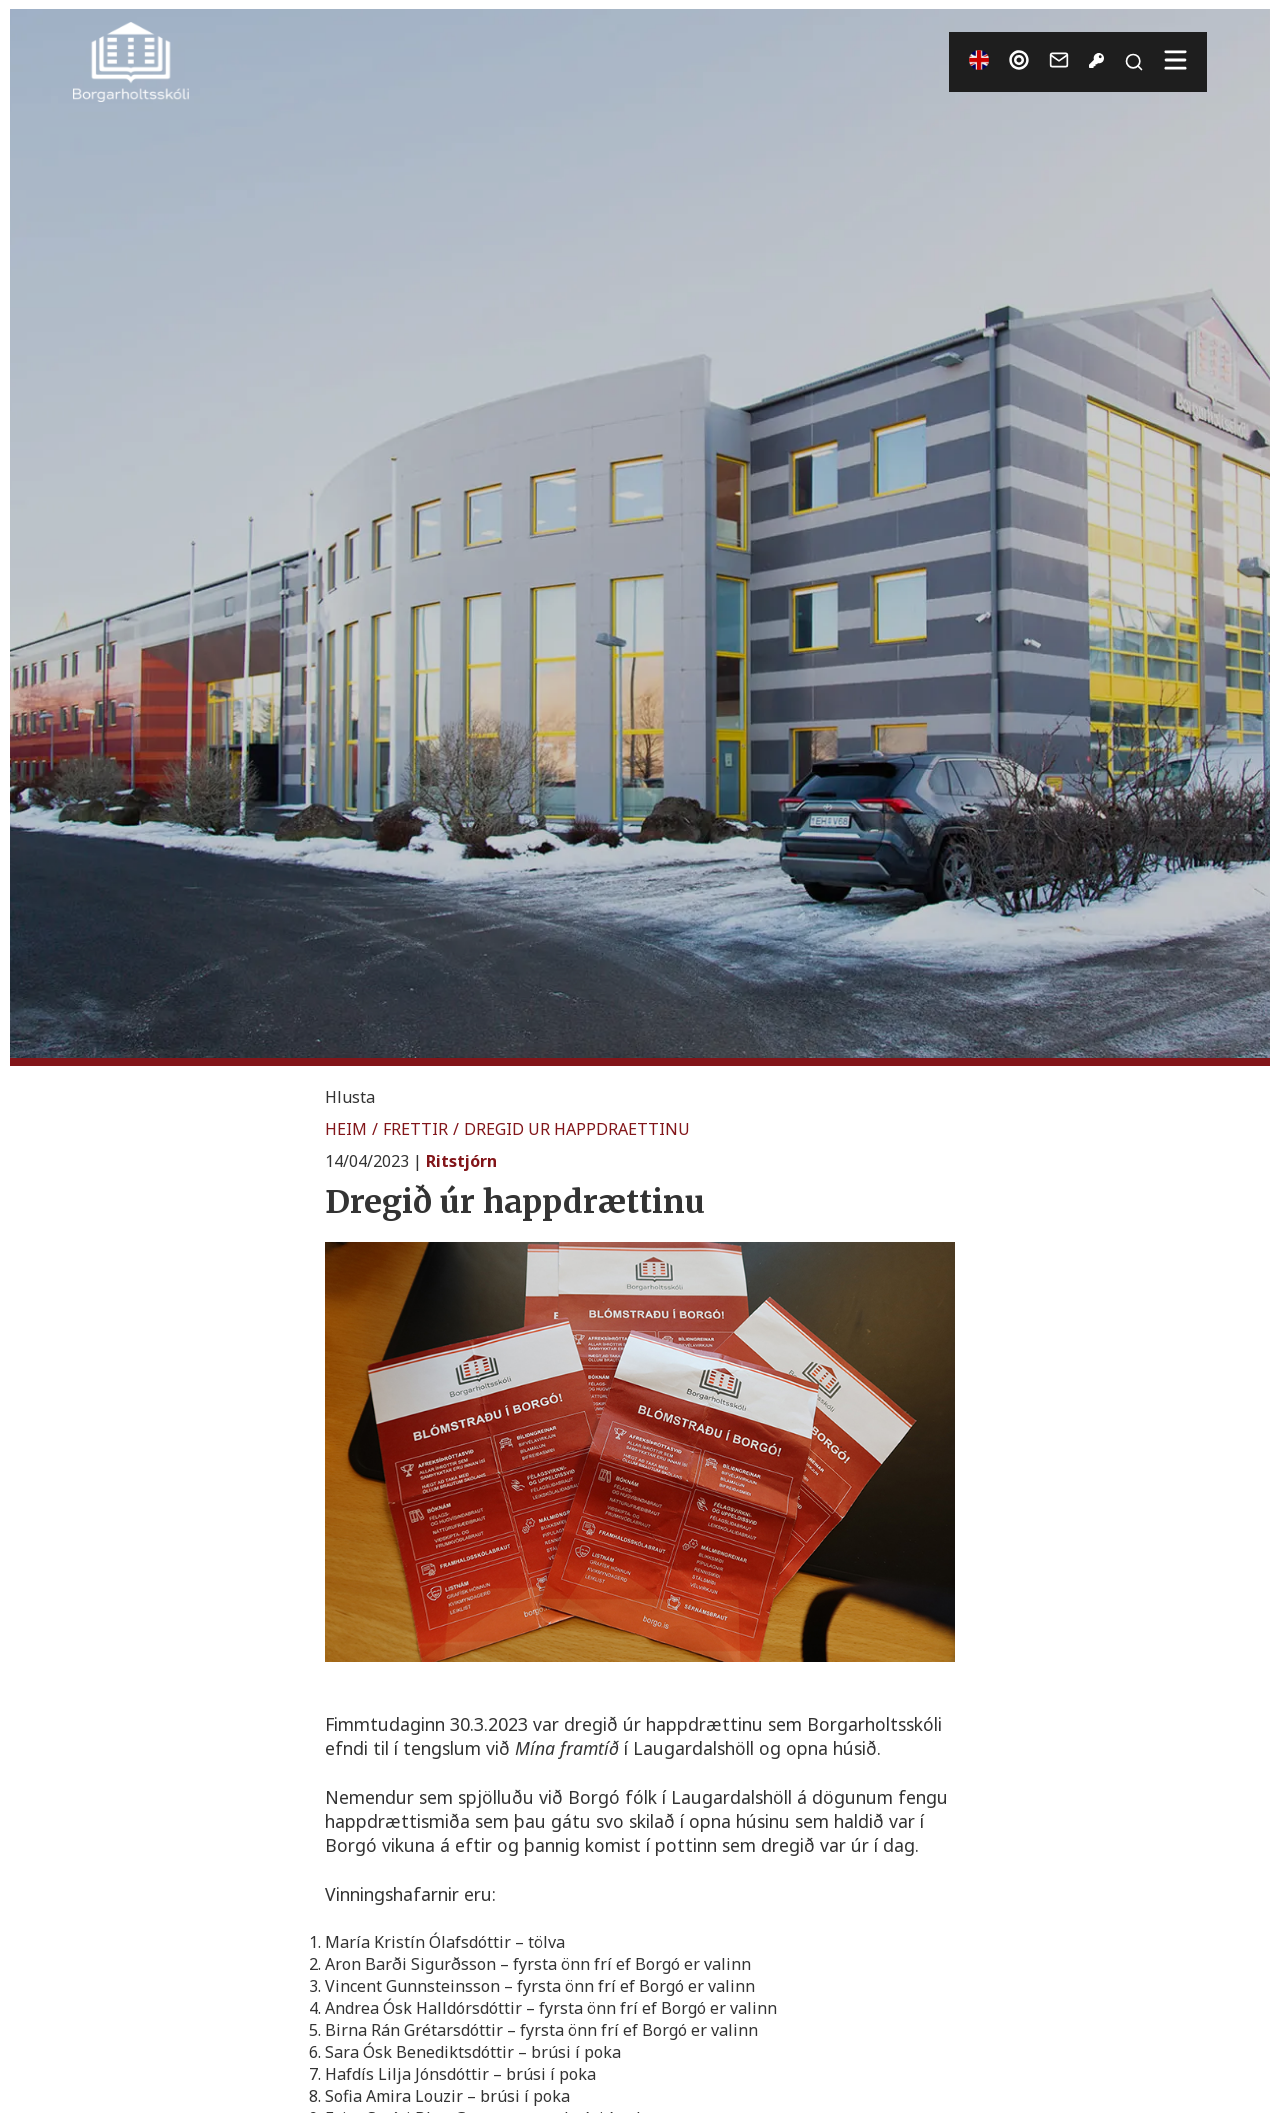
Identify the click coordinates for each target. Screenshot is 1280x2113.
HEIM (346, 1129)
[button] (350, 1097)
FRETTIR (415, 1129)
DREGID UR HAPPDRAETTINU (577, 1129)
